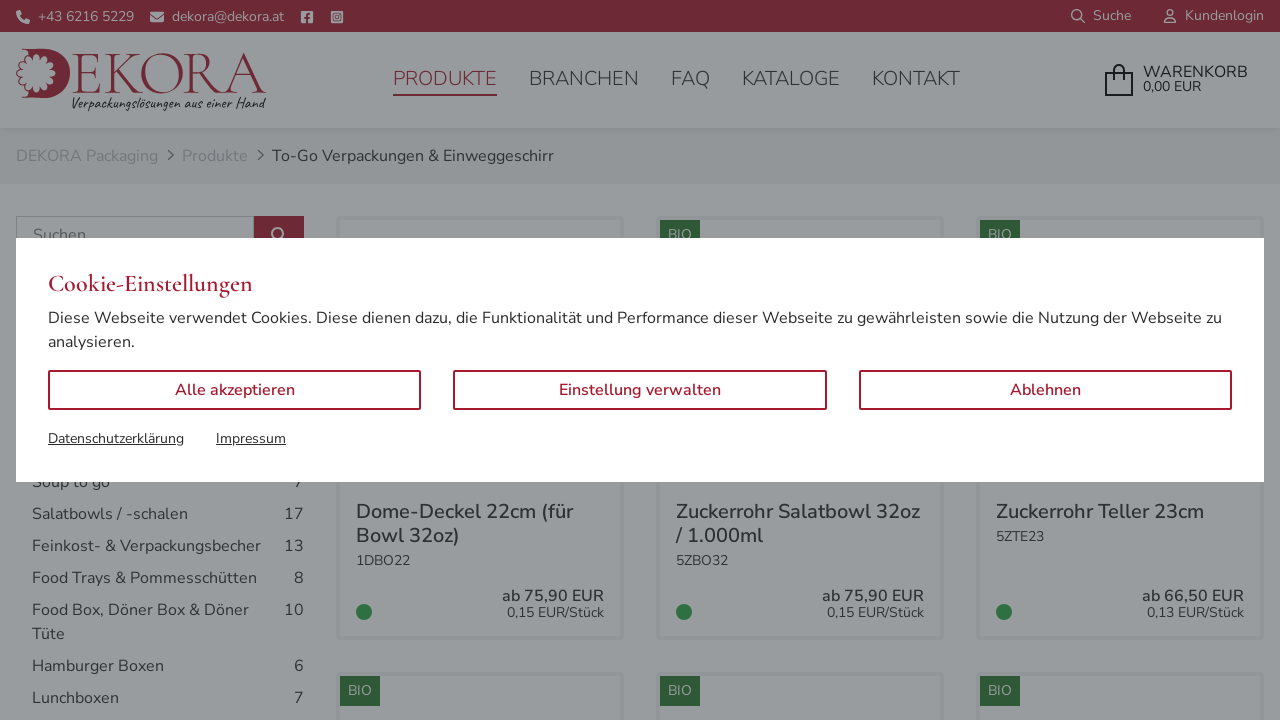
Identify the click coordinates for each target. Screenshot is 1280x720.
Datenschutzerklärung (116, 438)
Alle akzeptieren (235, 390)
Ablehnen (1045, 390)
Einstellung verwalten (640, 390)
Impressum (251, 438)
